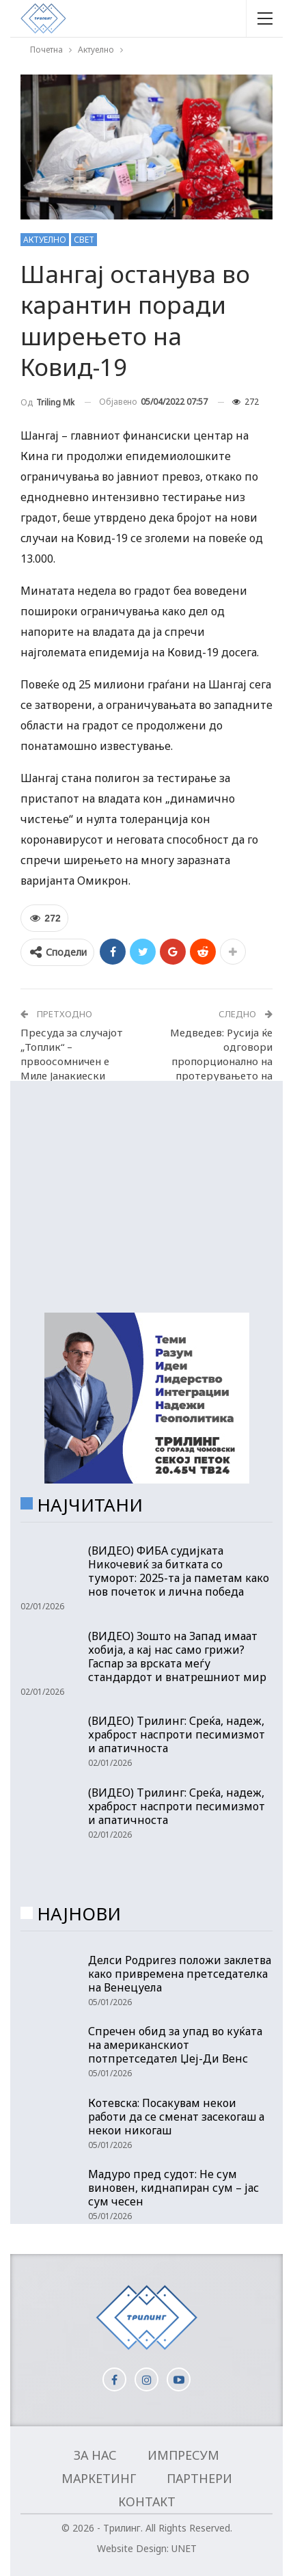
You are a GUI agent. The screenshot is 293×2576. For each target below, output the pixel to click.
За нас (95, 2455)
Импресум (183, 2455)
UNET (184, 2548)
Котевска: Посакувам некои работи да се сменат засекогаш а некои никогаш (176, 2116)
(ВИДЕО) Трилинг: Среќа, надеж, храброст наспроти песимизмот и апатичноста (176, 1734)
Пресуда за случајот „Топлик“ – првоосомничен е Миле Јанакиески (71, 1053)
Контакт (147, 2501)
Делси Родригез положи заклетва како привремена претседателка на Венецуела (179, 1974)
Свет (84, 239)
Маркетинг (98, 2478)
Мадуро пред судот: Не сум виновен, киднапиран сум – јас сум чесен (173, 2187)
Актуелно (44, 239)
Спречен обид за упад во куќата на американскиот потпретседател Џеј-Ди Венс (175, 2045)
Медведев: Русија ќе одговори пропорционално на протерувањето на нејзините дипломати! (217, 1061)
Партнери (199, 2478)
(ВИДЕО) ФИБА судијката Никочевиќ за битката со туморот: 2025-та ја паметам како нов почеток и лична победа (178, 1571)
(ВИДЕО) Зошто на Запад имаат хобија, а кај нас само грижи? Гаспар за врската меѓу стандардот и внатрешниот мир (177, 1656)
